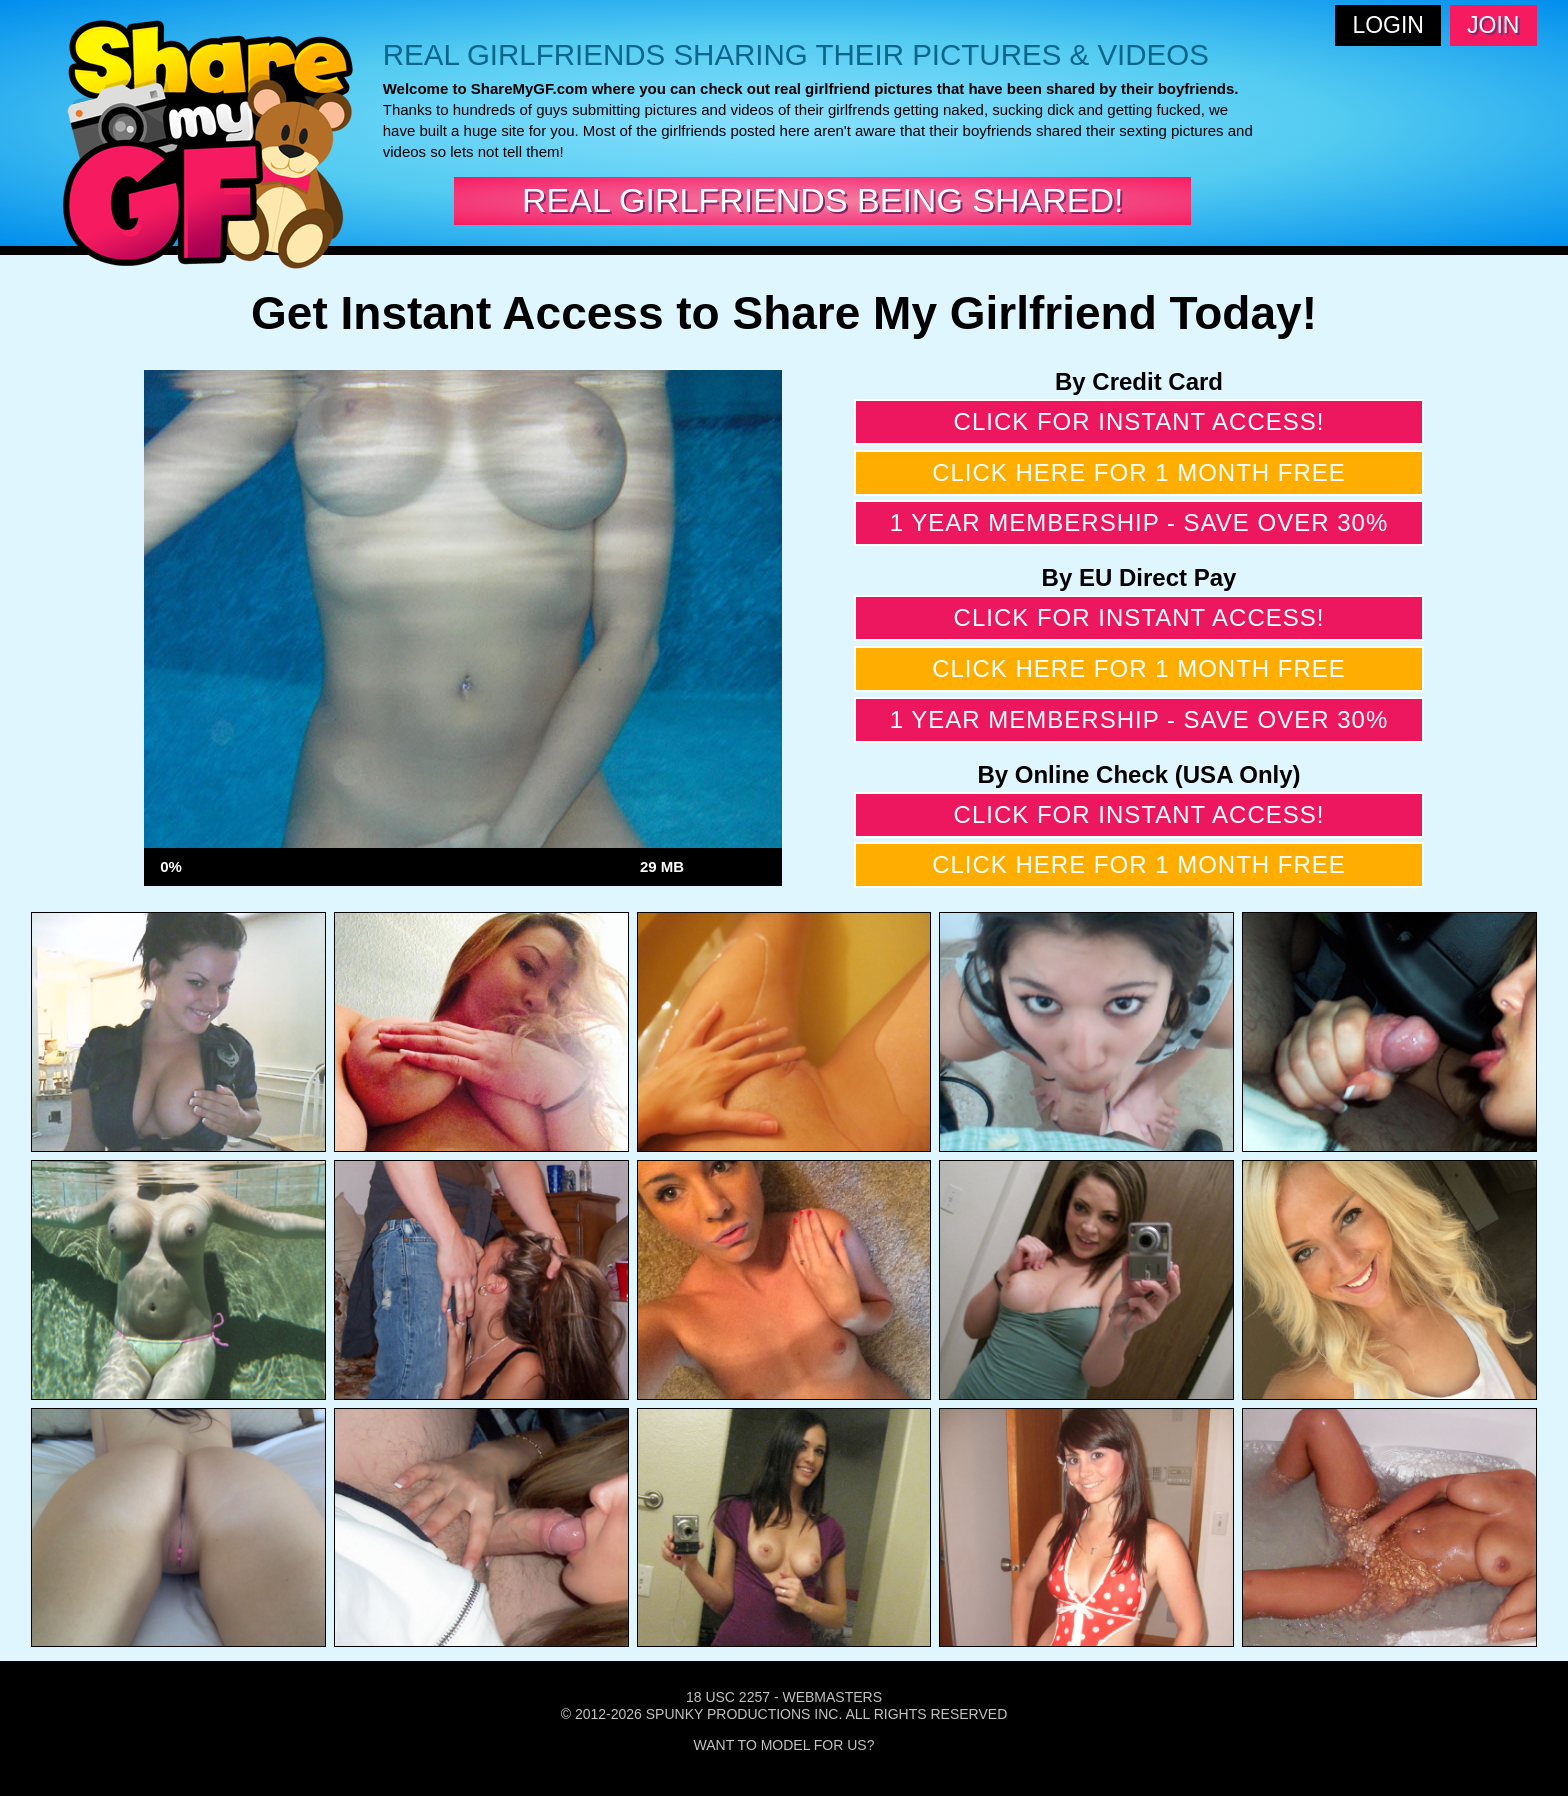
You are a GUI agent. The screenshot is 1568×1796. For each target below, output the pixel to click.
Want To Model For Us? (784, 1745)
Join (1493, 25)
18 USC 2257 (728, 1697)
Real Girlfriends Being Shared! (822, 200)
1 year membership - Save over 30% (1139, 522)
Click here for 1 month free (1139, 472)
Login (1388, 25)
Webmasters (832, 1697)
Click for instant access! (1139, 421)
